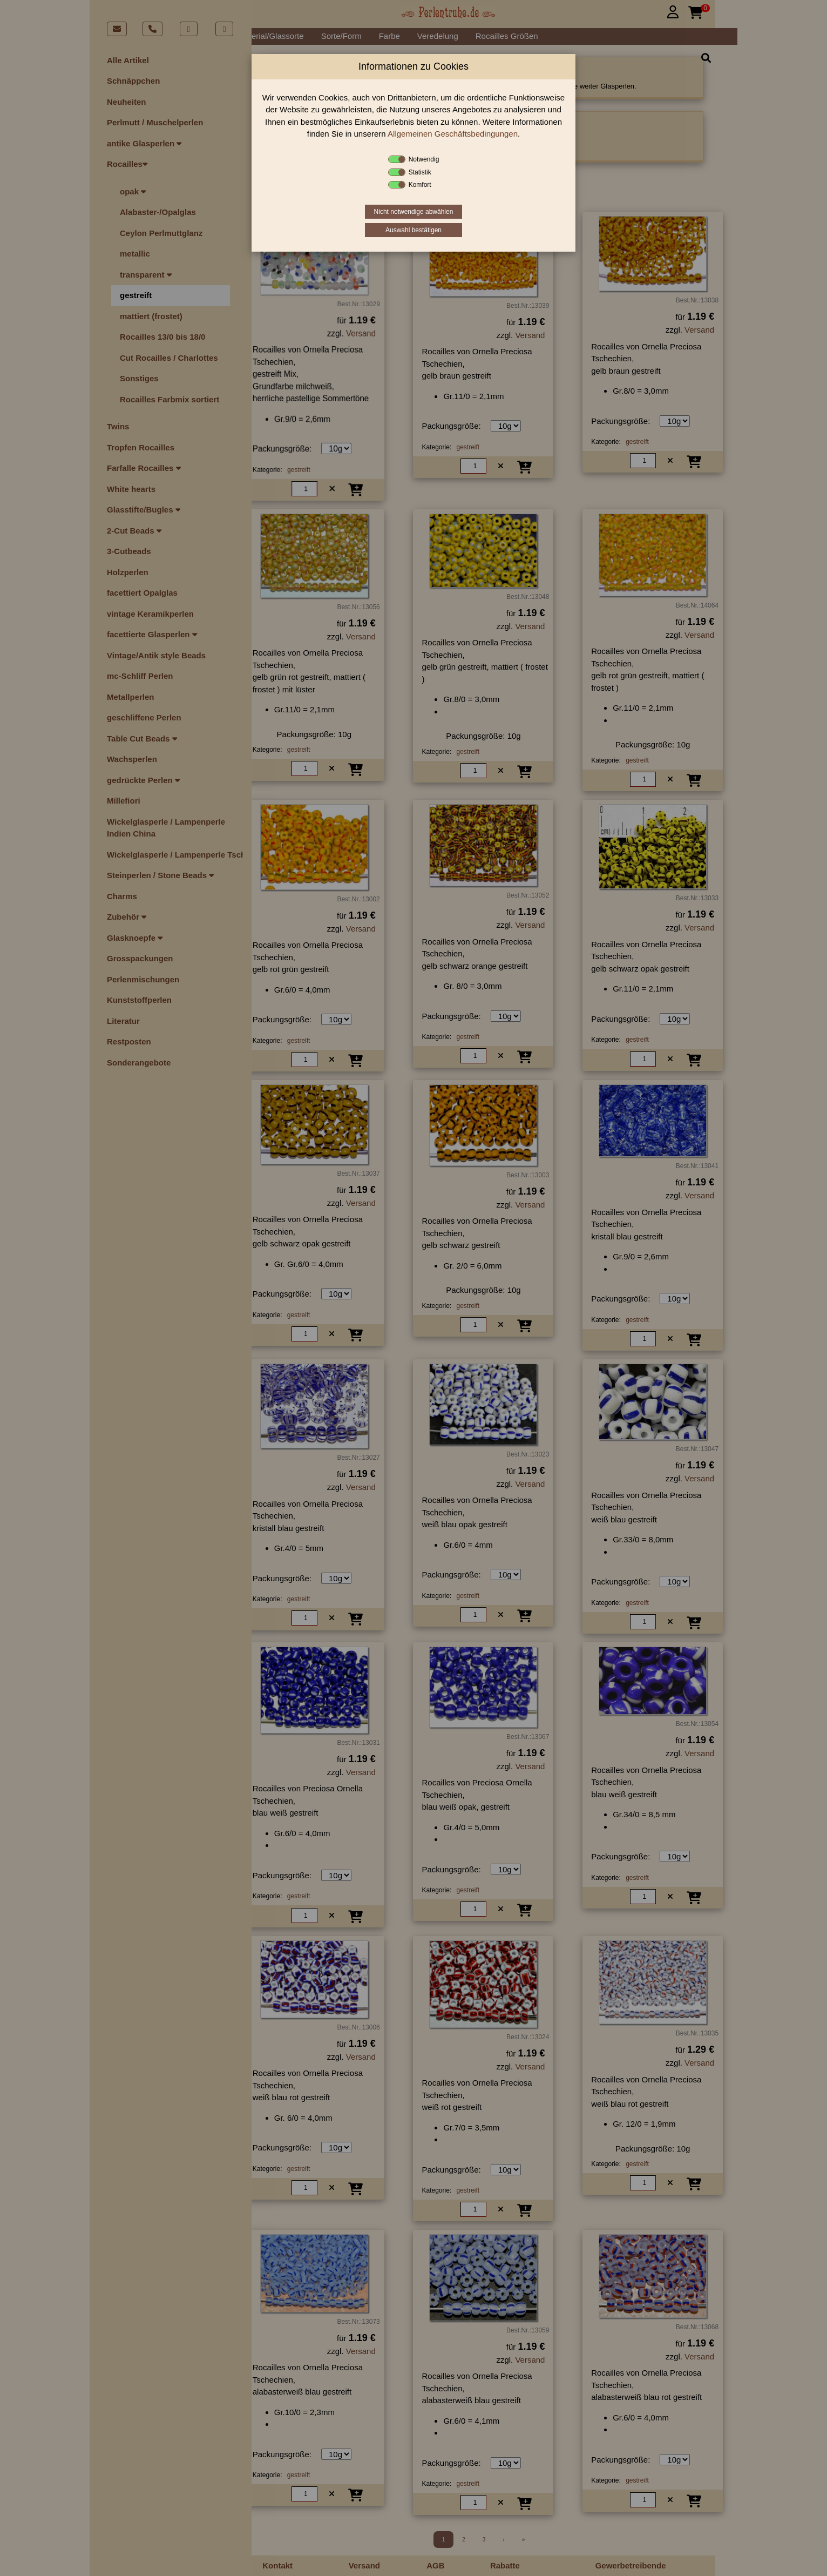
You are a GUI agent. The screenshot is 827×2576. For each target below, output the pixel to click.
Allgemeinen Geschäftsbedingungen (453, 133)
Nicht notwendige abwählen (413, 211)
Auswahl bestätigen (413, 230)
